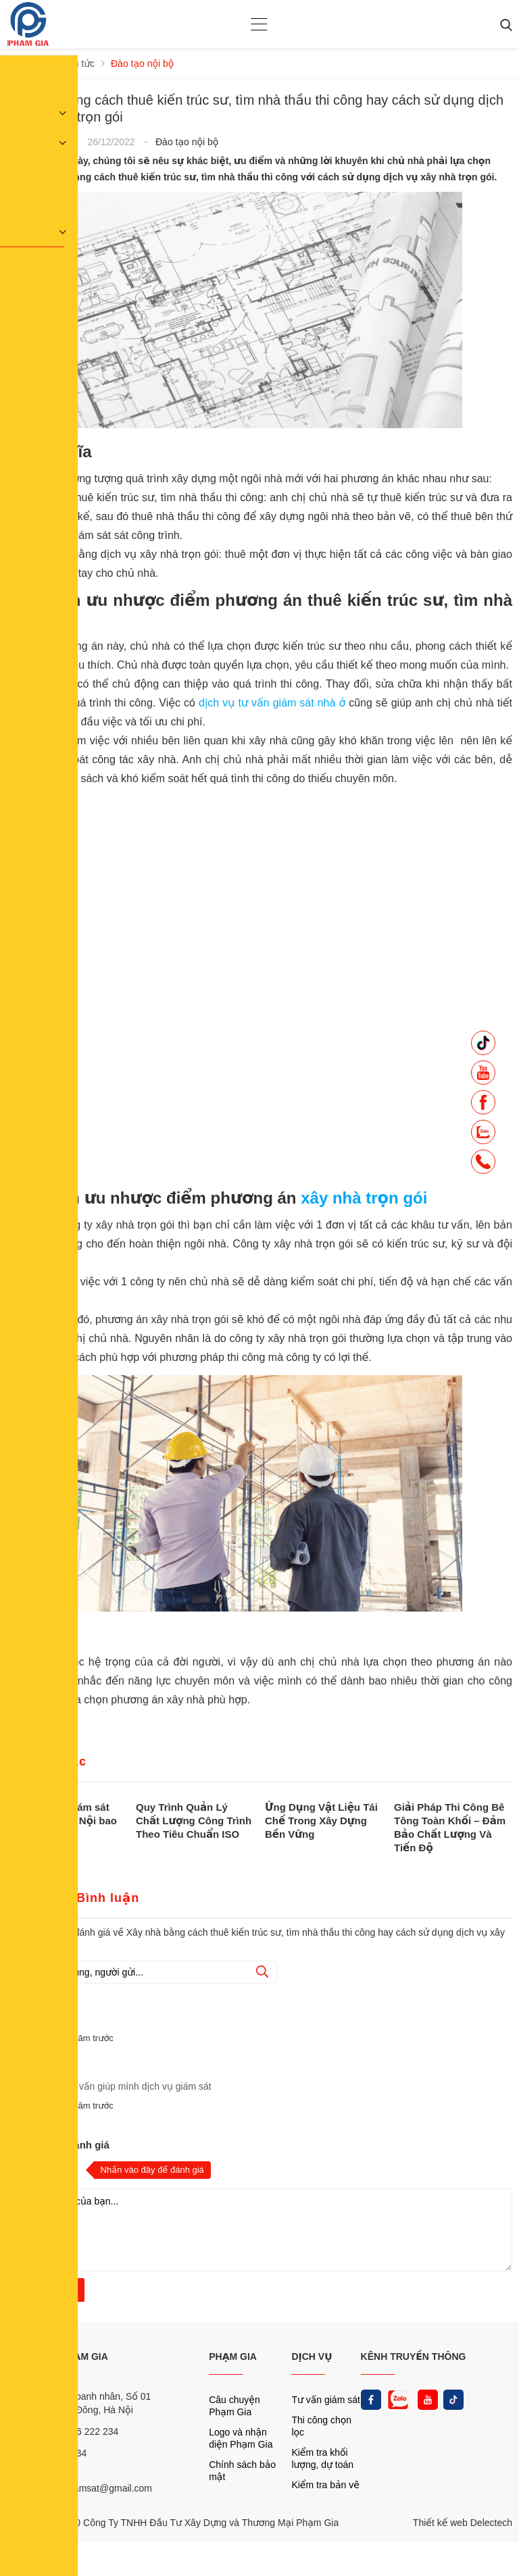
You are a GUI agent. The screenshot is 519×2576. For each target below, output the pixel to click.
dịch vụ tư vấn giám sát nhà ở (274, 703)
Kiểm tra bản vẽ (325, 2484)
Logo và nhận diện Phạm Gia (240, 2438)
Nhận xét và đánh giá (58, 2144)
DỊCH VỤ (311, 2356)
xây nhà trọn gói (364, 1198)
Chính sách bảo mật (242, 2470)
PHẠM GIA (233, 2356)
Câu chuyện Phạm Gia (234, 2405)
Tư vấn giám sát (325, 2399)
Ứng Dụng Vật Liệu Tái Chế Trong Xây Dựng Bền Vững (321, 1820)
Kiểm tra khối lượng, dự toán (322, 2458)
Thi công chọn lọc (321, 2426)
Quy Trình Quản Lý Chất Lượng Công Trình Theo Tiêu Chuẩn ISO (193, 1820)
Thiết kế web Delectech (462, 2522)
